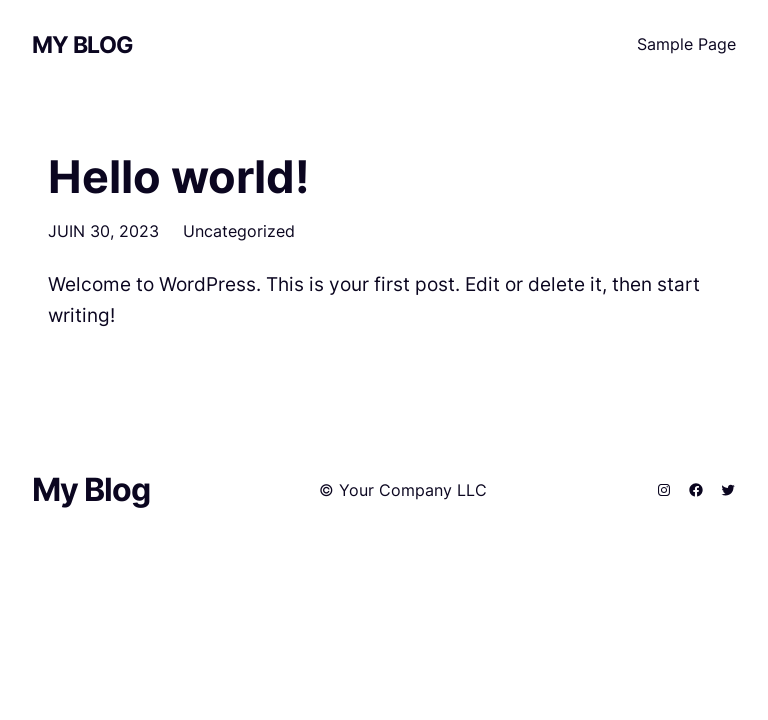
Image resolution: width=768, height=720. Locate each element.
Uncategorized (239, 231)
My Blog (82, 44)
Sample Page (686, 44)
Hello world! (179, 177)
